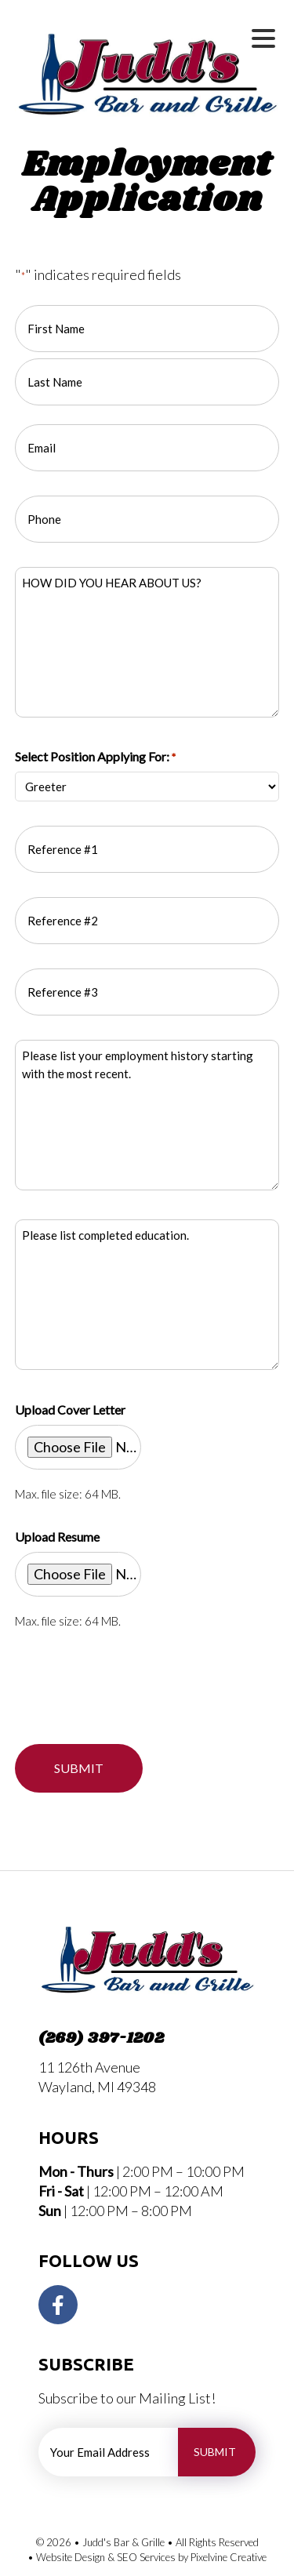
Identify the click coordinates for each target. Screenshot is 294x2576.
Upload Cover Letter (70, 1409)
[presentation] (134, 1684)
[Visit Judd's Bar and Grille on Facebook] (58, 2304)
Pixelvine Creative (229, 2557)
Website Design (70, 2557)
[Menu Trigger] (263, 37)
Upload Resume (57, 1536)
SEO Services (146, 2557)
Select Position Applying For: (95, 757)
